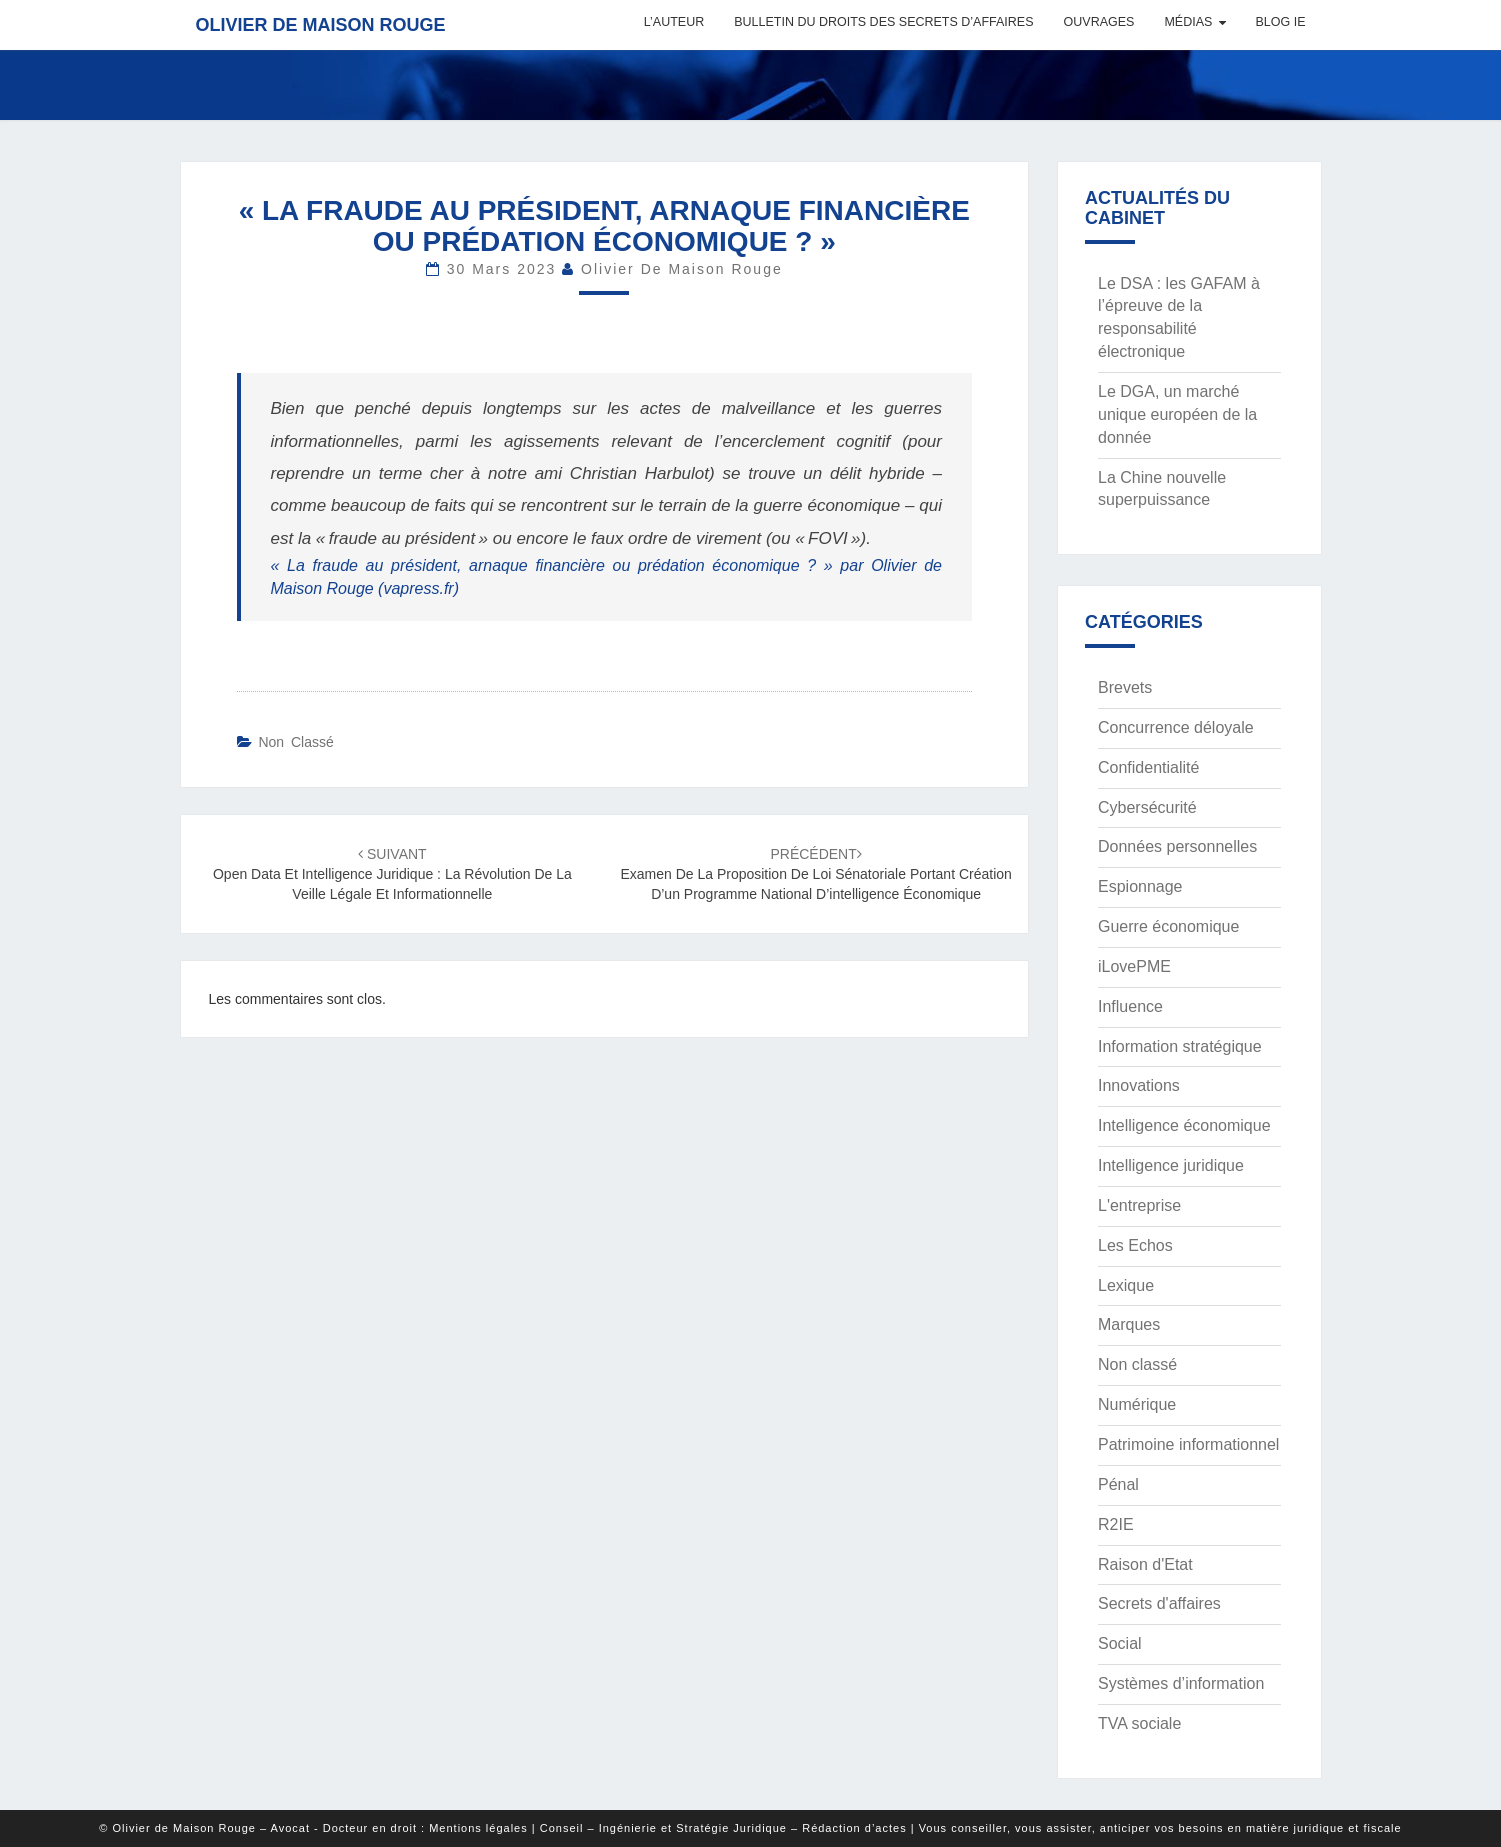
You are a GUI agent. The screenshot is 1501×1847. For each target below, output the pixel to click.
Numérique (1137, 1404)
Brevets (1125, 687)
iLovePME (1134, 966)
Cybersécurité (1147, 807)
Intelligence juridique (1171, 1165)
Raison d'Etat (1145, 1564)
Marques (1129, 1324)
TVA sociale (1139, 1723)
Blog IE (1280, 22)
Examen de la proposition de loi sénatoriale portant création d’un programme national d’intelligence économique (815, 874)
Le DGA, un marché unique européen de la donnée (1177, 414)
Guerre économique (1168, 926)
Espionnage (1140, 886)
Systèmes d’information (1181, 1683)
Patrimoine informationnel (1188, 1444)
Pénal (1118, 1484)
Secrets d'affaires (1159, 1603)
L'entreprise (1139, 1205)
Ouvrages (1099, 22)
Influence (1130, 1006)
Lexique (1126, 1285)
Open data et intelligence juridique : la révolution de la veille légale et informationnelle (392, 874)
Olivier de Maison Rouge (321, 25)
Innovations (1139, 1085)
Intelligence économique (1184, 1125)
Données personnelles (1177, 846)
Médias (1188, 22)
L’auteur (674, 22)
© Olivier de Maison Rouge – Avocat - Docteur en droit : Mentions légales (313, 1828)
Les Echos (1135, 1245)
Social (1120, 1643)
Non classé (295, 742)
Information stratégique (1180, 1046)
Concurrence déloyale (1176, 727)
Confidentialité (1148, 767)
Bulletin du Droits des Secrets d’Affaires (883, 22)
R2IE (1116, 1524)
